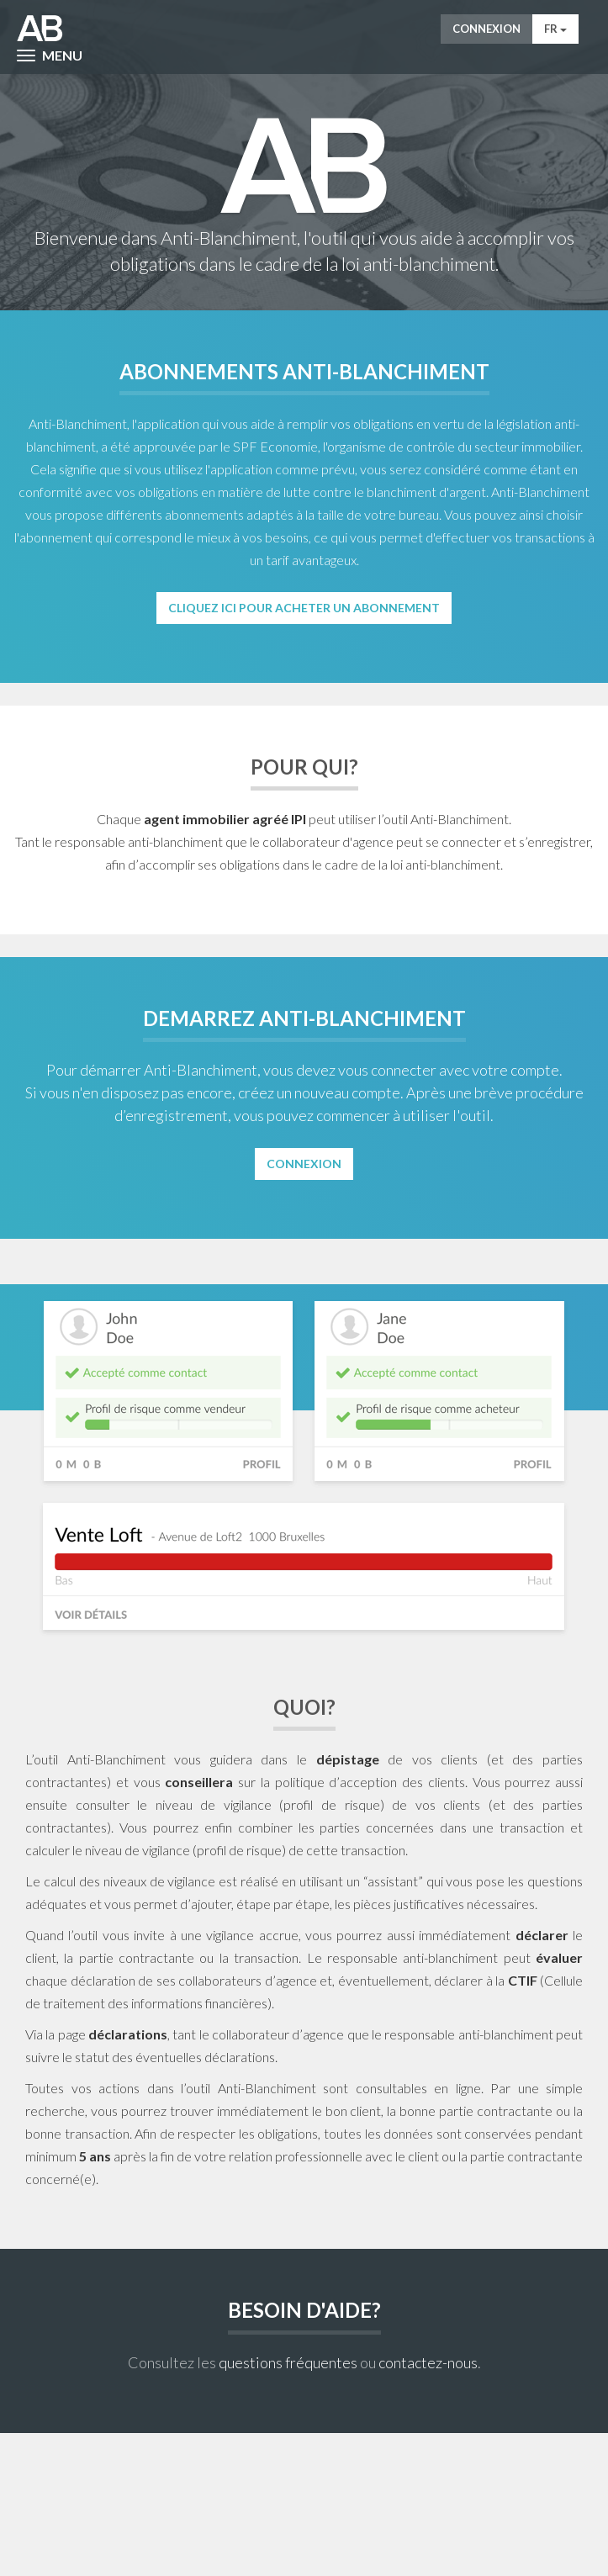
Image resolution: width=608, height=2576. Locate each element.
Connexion (486, 28)
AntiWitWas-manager (40, 28)
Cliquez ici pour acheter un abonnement (304, 607)
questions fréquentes (288, 2362)
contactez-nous (428, 2362)
